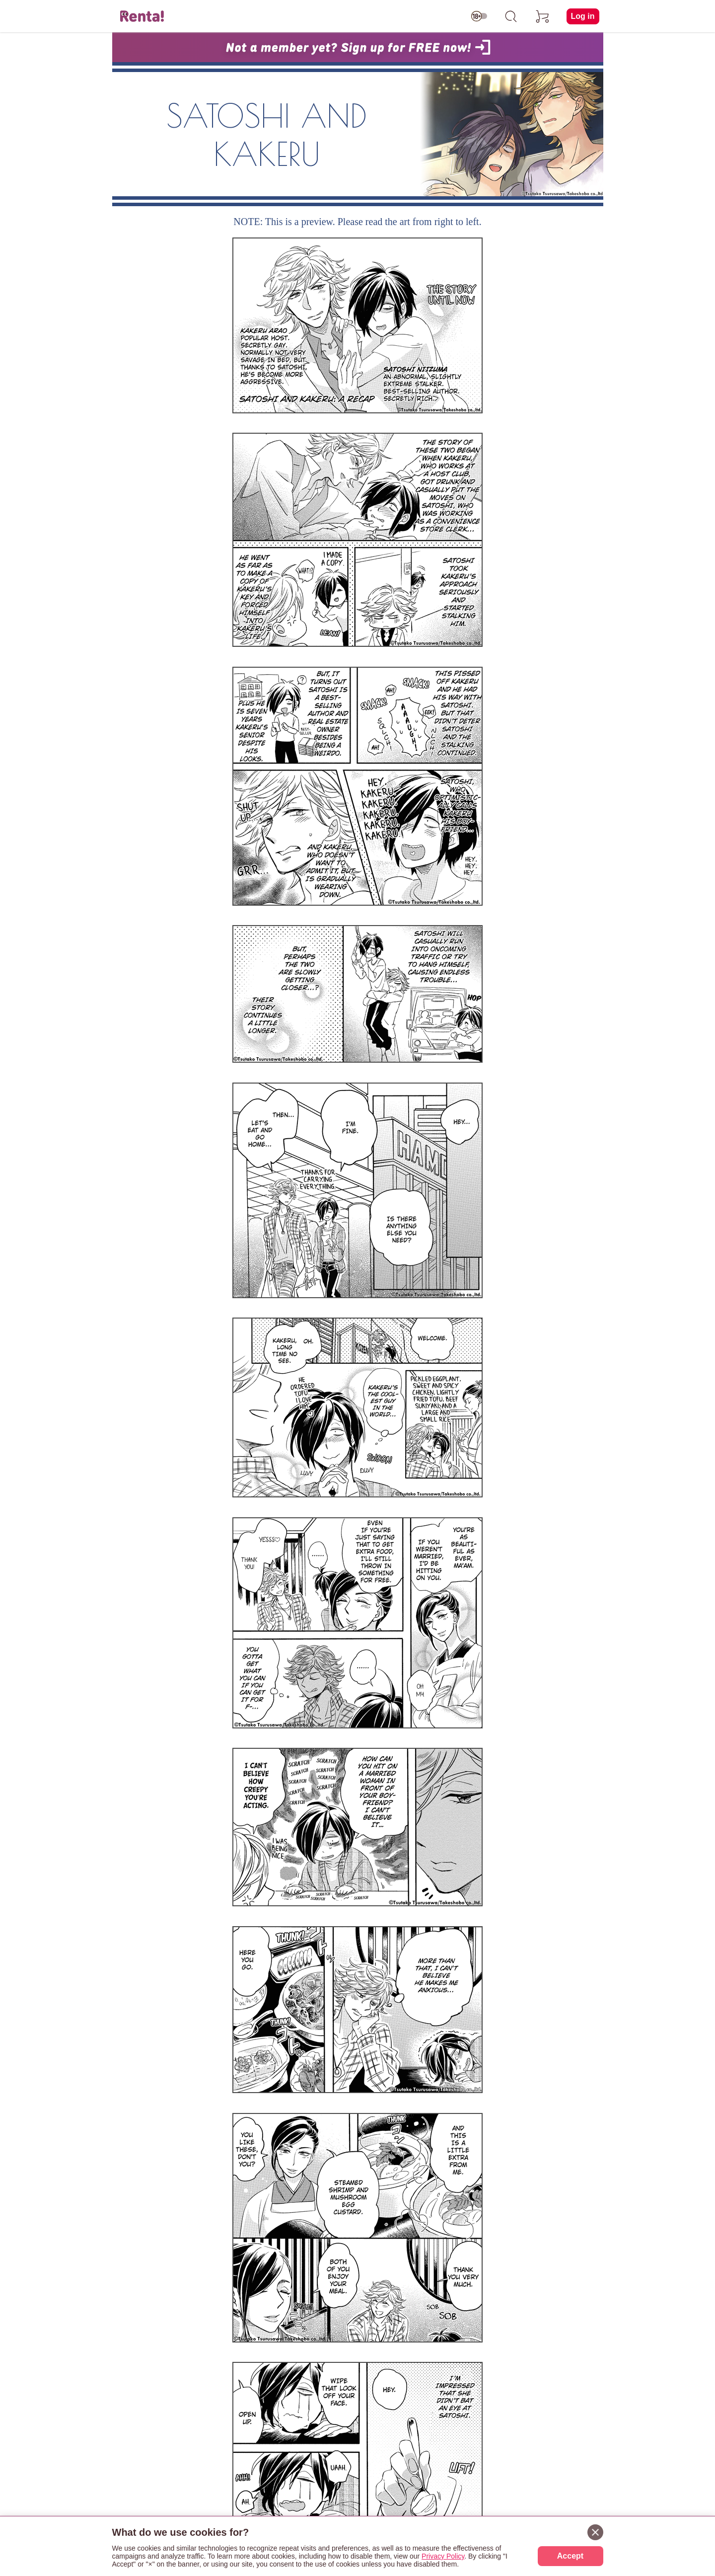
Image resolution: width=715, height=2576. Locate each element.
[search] (511, 16)
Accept (570, 2556)
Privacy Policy (443, 2556)
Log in (583, 16)
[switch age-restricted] (479, 16)
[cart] (543, 16)
